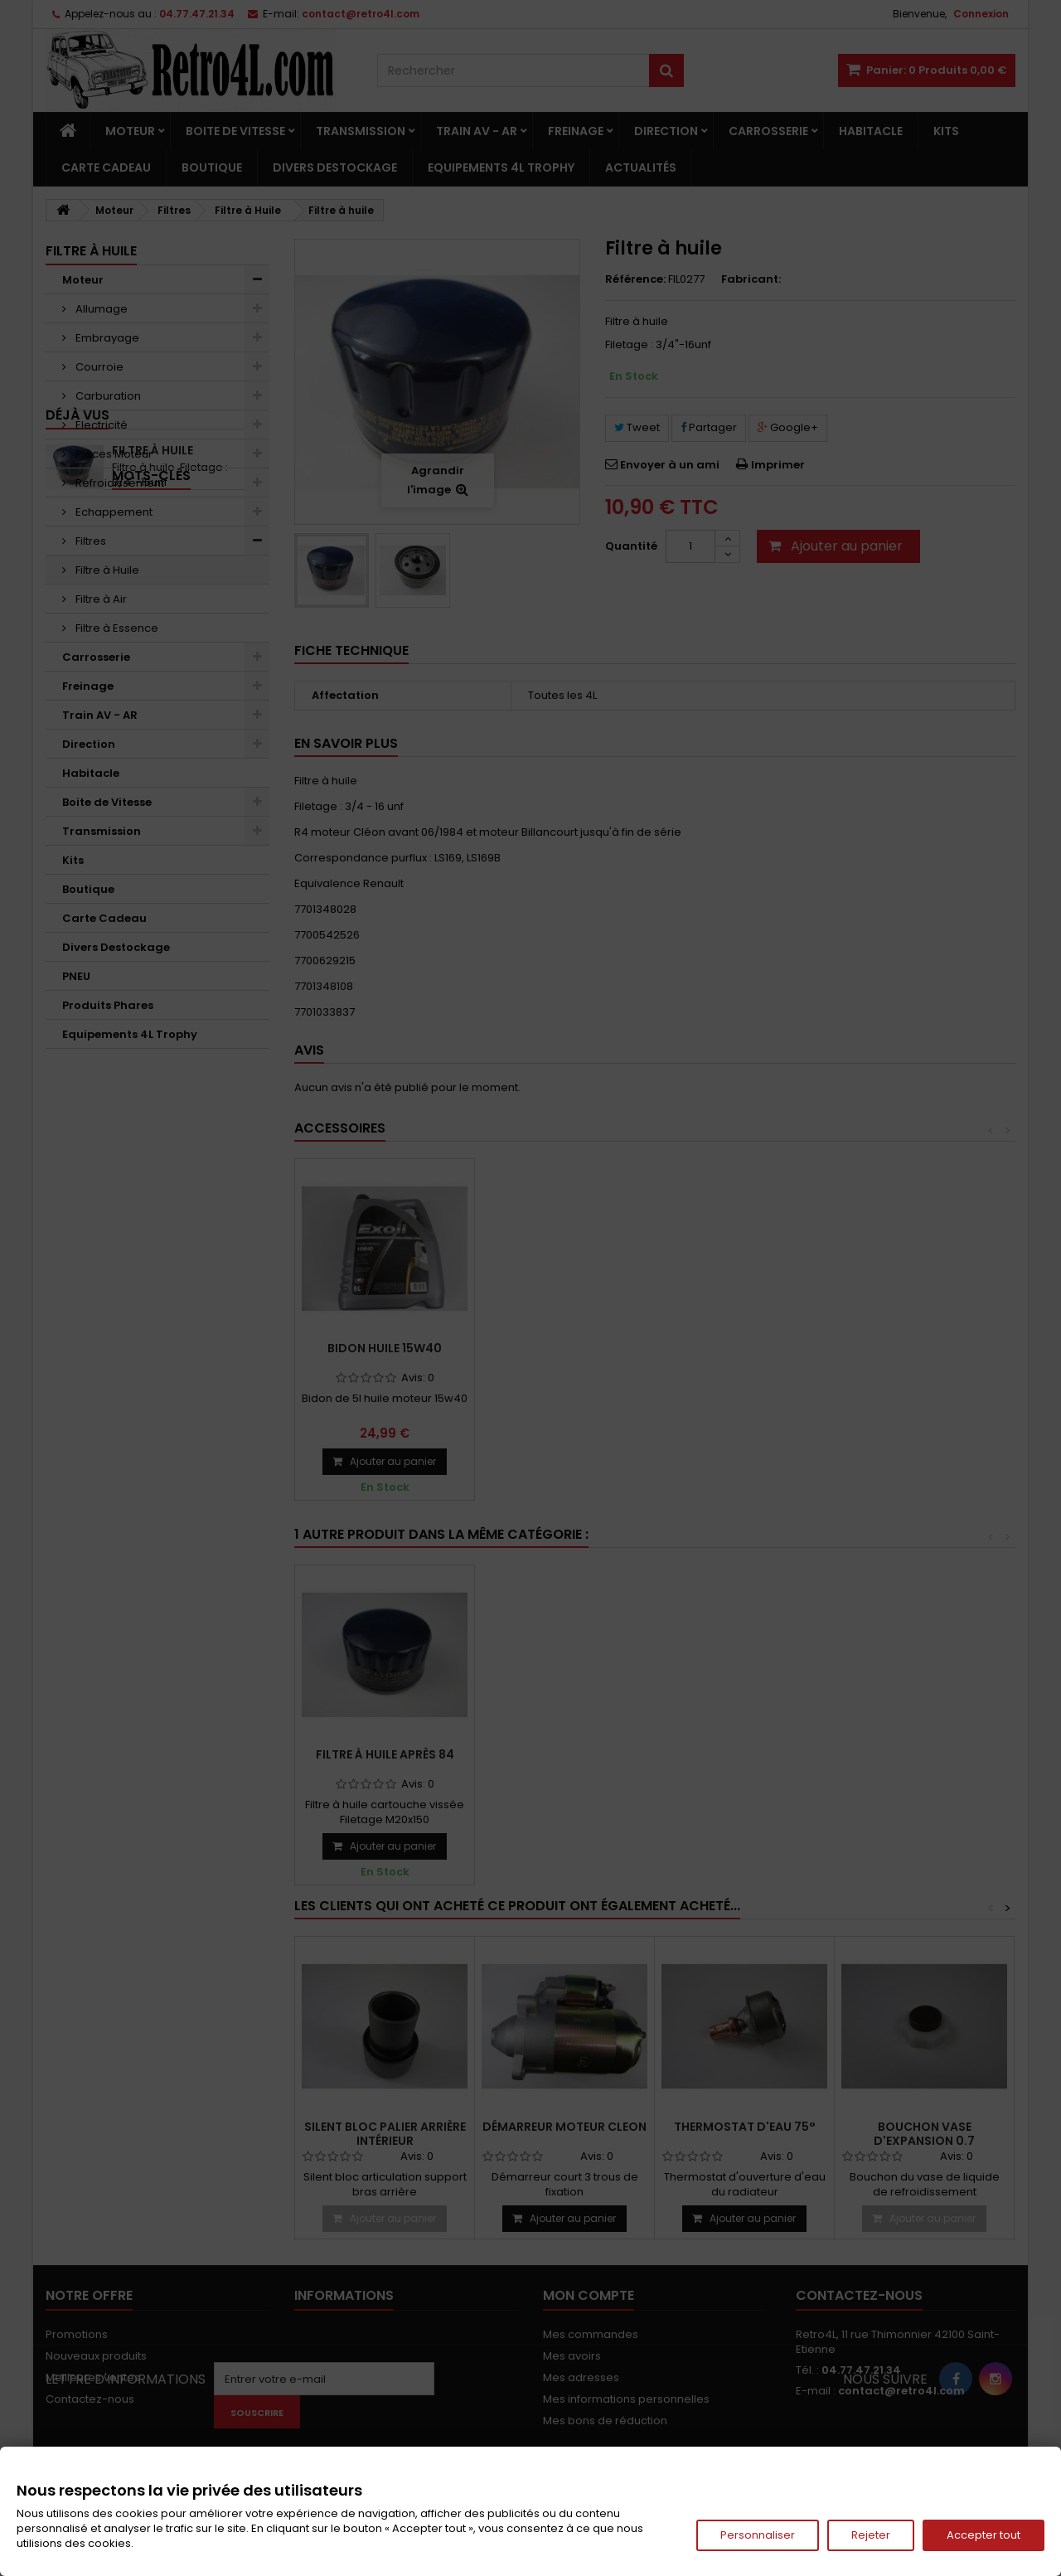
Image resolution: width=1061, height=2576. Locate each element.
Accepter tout (983, 2535)
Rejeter (870, 2535)
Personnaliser (757, 2535)
